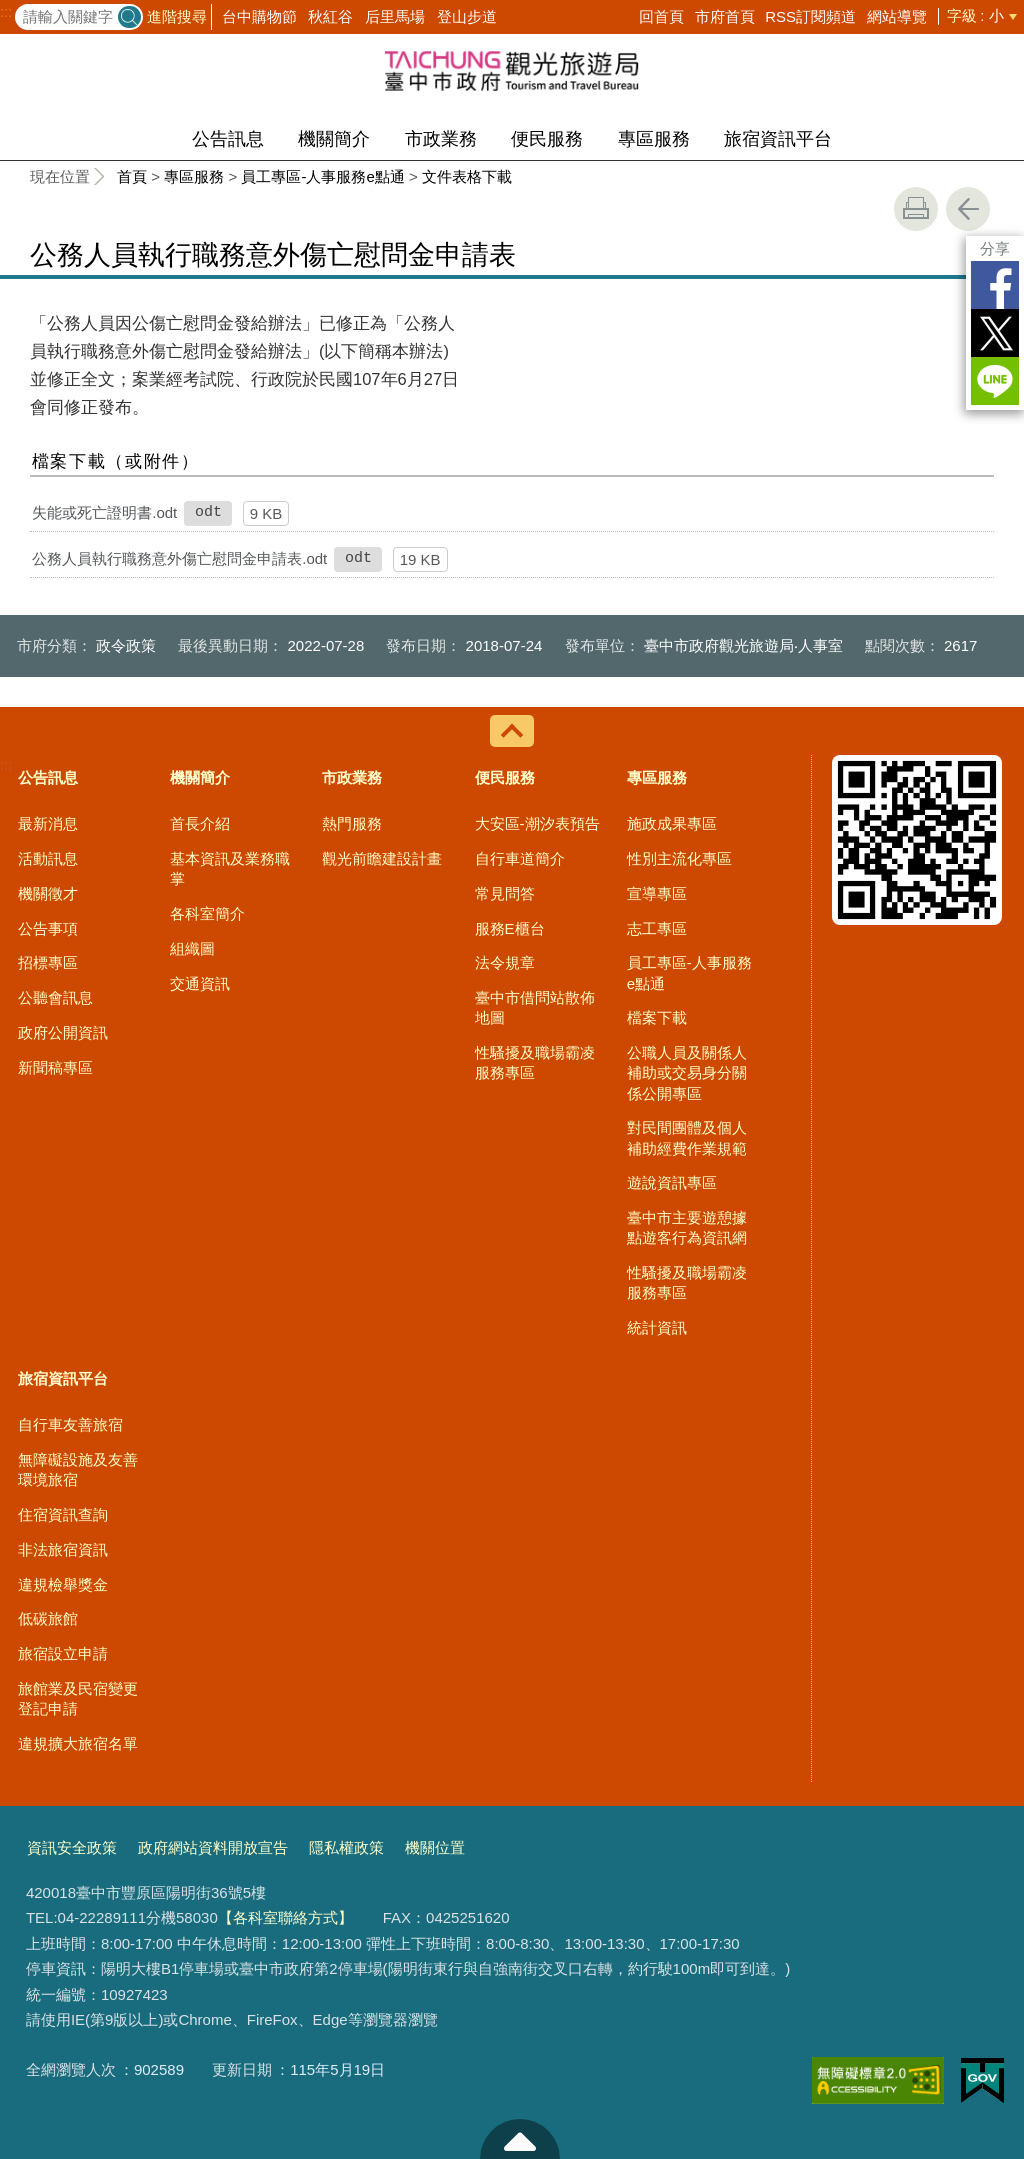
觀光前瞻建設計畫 (382, 858)
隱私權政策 (346, 1847)
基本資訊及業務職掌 (230, 868)
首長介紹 (200, 823)
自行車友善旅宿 (70, 1424)
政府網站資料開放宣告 (213, 1847)
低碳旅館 (48, 1618)
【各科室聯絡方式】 (285, 1917)
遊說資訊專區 (672, 1182)
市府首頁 (725, 16)
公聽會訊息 (55, 997)
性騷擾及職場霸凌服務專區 (535, 1062)
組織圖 (192, 948)
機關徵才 (48, 893)
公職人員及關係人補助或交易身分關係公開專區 (687, 1073)
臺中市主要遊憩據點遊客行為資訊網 (687, 1227)
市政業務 (441, 139)
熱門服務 (352, 823)
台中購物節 (259, 16)
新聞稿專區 (55, 1067)
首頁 (132, 176)
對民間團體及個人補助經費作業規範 (687, 1137)
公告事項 (48, 928)
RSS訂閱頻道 (810, 16)
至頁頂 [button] (520, 2139)
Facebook (995, 285)
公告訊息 (228, 139)
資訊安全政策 (72, 1847)
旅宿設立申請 (63, 1653)
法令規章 (505, 962)
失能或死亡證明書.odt (104, 512)
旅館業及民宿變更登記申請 (78, 1698)
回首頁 (661, 16)
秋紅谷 (330, 16)
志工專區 (657, 928)
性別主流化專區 (679, 858)
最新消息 (48, 823)
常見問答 (505, 893)
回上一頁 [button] (968, 209)
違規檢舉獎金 (63, 1584)
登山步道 (467, 16)
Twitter (995, 333)
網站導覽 (897, 16)
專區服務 (654, 139)
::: (6, 12)
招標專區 (48, 962)
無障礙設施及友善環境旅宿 (78, 1469)
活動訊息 (48, 858)
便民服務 (547, 139)
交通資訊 (200, 983)
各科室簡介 (207, 913)
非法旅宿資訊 (63, 1549)
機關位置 (435, 1847)
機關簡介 (334, 139)
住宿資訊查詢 (63, 1514)
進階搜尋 (177, 16)
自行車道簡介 (520, 858)
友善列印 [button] (916, 209)
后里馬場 (395, 16)
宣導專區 (657, 893)
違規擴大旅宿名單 (78, 1743)
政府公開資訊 (63, 1032)
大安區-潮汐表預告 (537, 823)
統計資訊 (657, 1327)
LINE (995, 381)
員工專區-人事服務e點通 (322, 176)
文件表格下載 (467, 176)
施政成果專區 (672, 823)
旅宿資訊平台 (778, 139)
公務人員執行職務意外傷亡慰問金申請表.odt (179, 558)
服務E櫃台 (510, 928)
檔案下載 (657, 1017)
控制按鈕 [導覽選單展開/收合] (512, 731)
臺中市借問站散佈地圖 (535, 1007)
